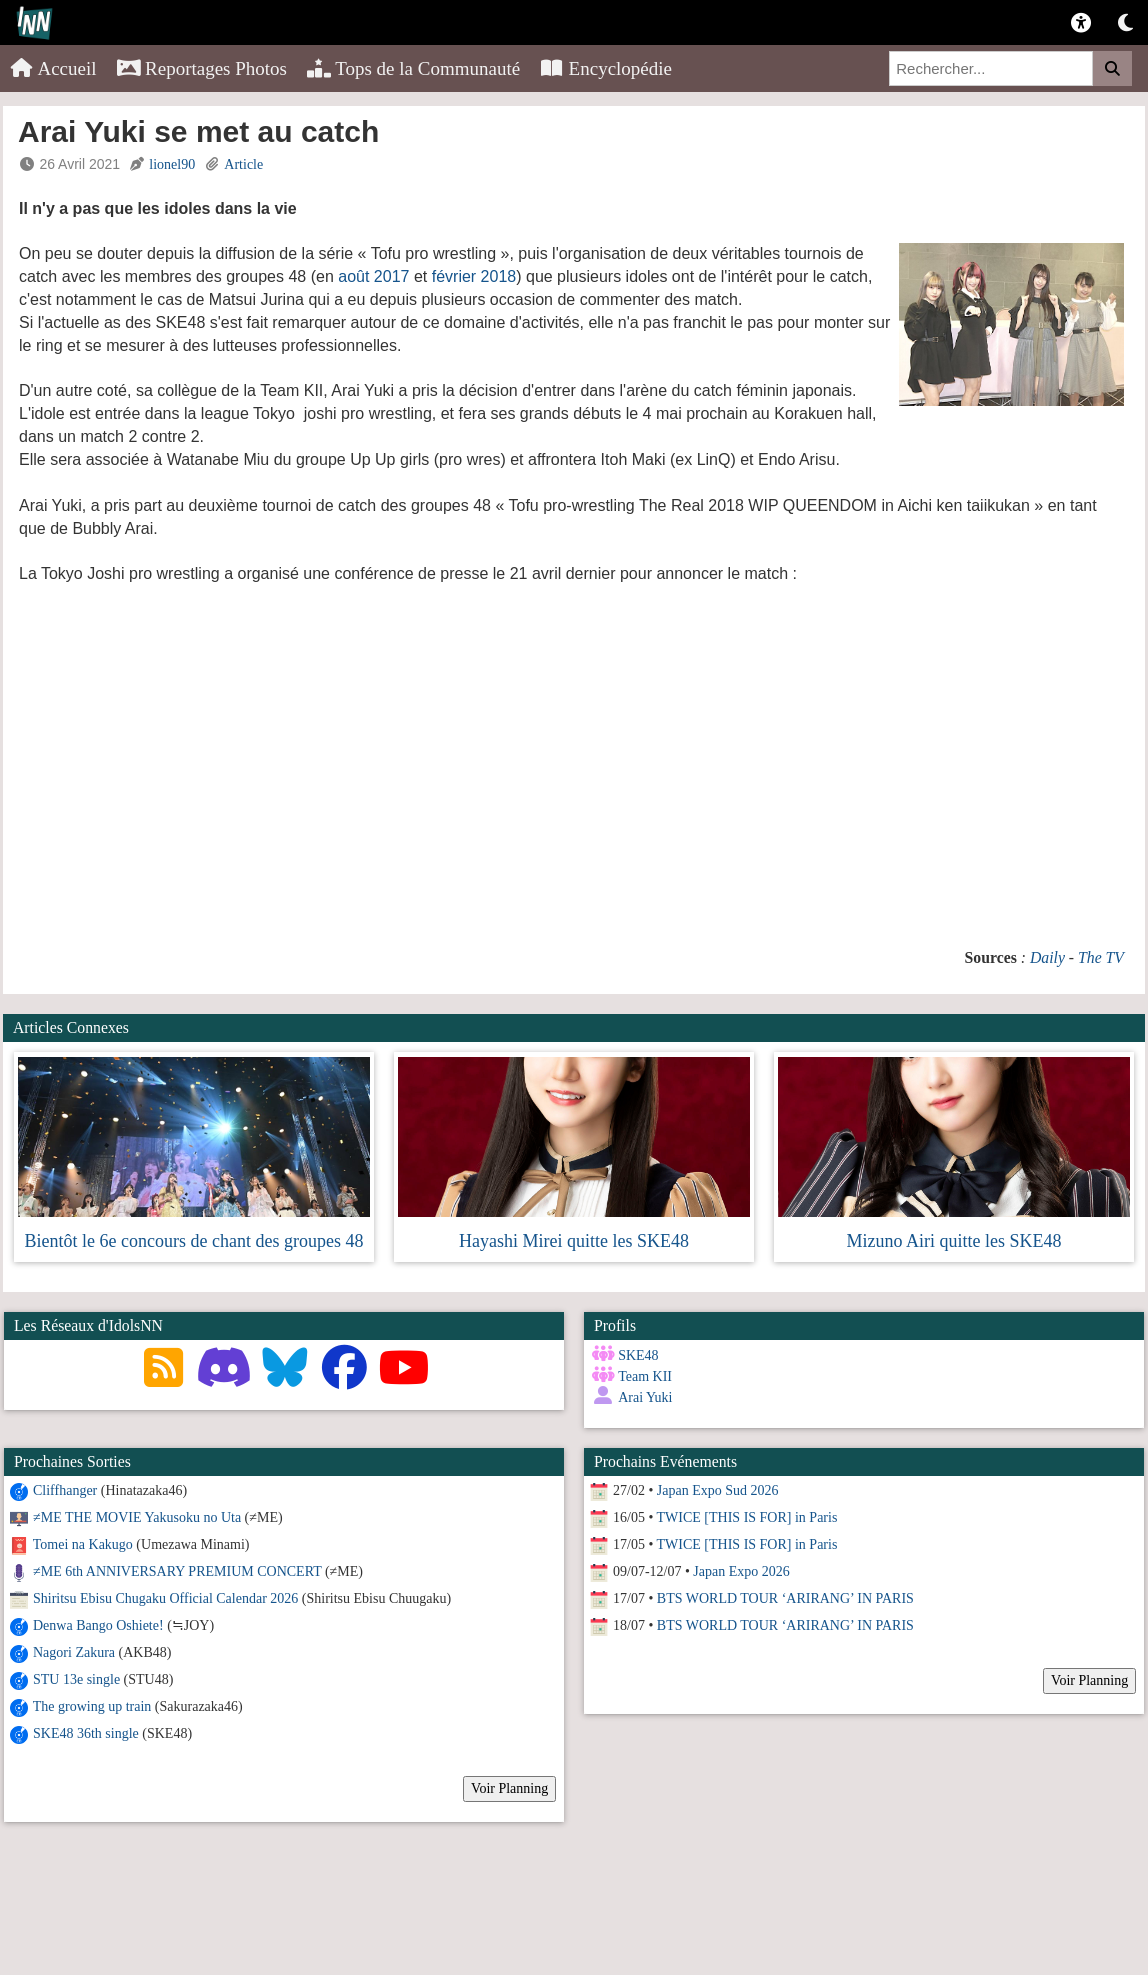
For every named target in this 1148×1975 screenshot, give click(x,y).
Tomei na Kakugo (83, 1544)
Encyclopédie (606, 68)
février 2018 (474, 276)
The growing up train (92, 1706)
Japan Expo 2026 (741, 1571)
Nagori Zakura (74, 1652)
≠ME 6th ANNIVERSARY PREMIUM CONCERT (177, 1571)
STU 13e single (76, 1679)
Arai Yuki (645, 1397)
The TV (1101, 957)
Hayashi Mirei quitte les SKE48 (574, 1241)
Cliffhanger (65, 1490)
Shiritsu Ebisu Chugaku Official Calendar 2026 (165, 1598)
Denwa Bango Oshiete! (98, 1625)
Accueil (53, 68)
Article (243, 164)
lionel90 (172, 164)
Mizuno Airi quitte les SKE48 (953, 1241)
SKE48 (638, 1355)
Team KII (645, 1376)
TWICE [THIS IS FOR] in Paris (747, 1517)
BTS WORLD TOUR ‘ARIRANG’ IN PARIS (785, 1598)
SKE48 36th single (86, 1733)
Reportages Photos (202, 68)
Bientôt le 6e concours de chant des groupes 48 (194, 1241)
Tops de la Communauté (413, 68)
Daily (1047, 957)
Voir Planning (509, 1788)
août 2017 (373, 276)
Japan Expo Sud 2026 (718, 1490)
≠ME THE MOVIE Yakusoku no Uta (137, 1517)
